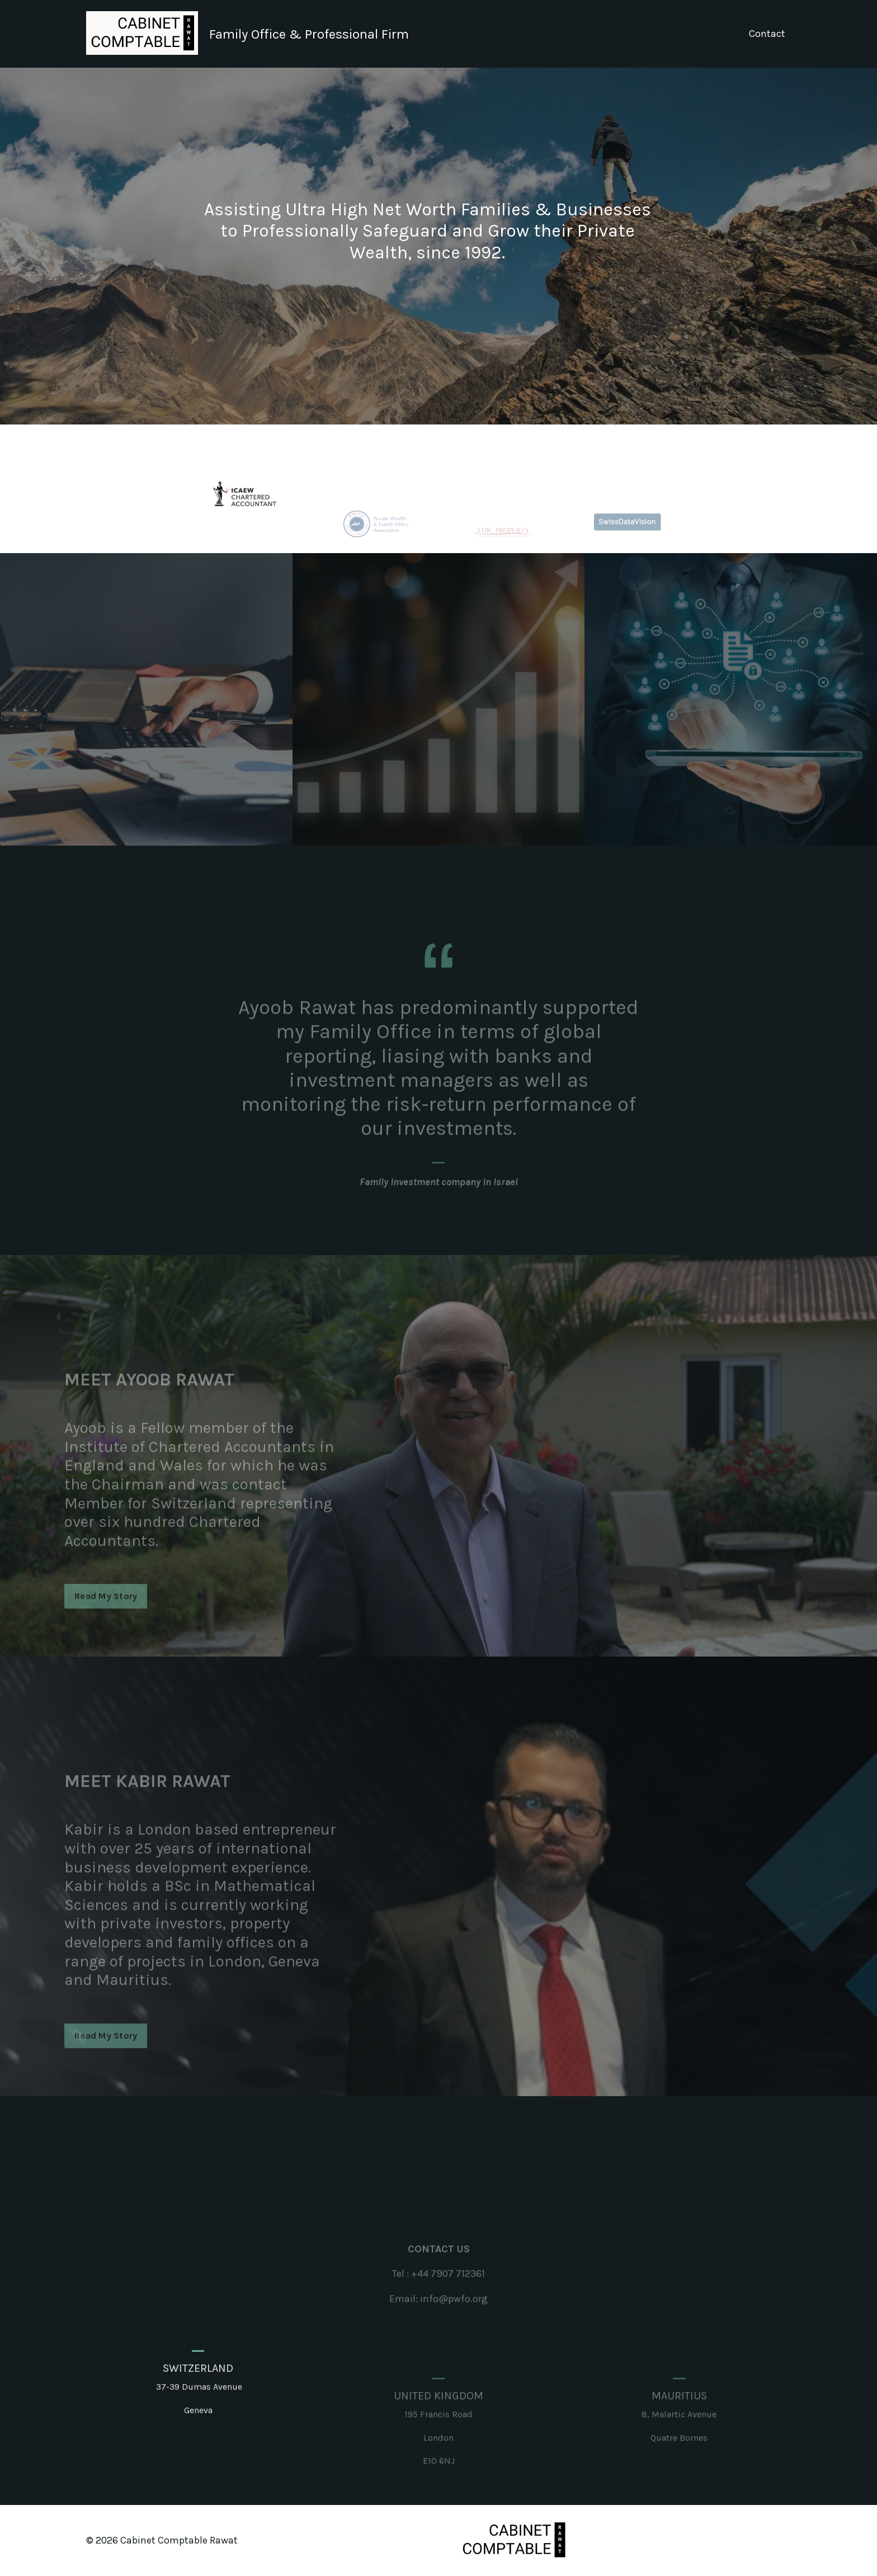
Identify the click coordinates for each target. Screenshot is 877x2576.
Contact (767, 33)
